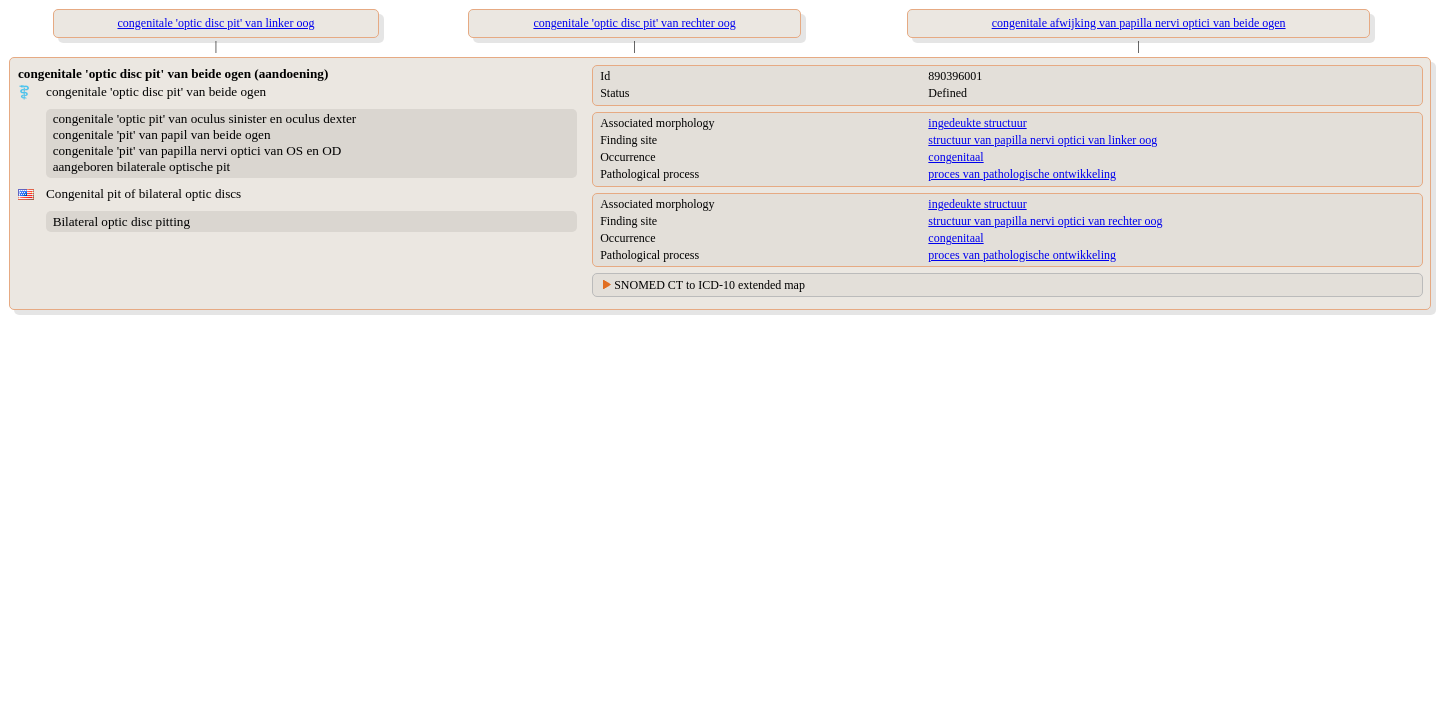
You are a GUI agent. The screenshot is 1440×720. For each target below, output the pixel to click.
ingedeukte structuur (977, 123)
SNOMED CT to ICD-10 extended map (709, 285)
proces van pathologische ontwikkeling (1022, 174)
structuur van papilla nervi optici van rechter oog (1045, 221)
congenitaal (955, 157)
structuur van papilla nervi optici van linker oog (1042, 140)
